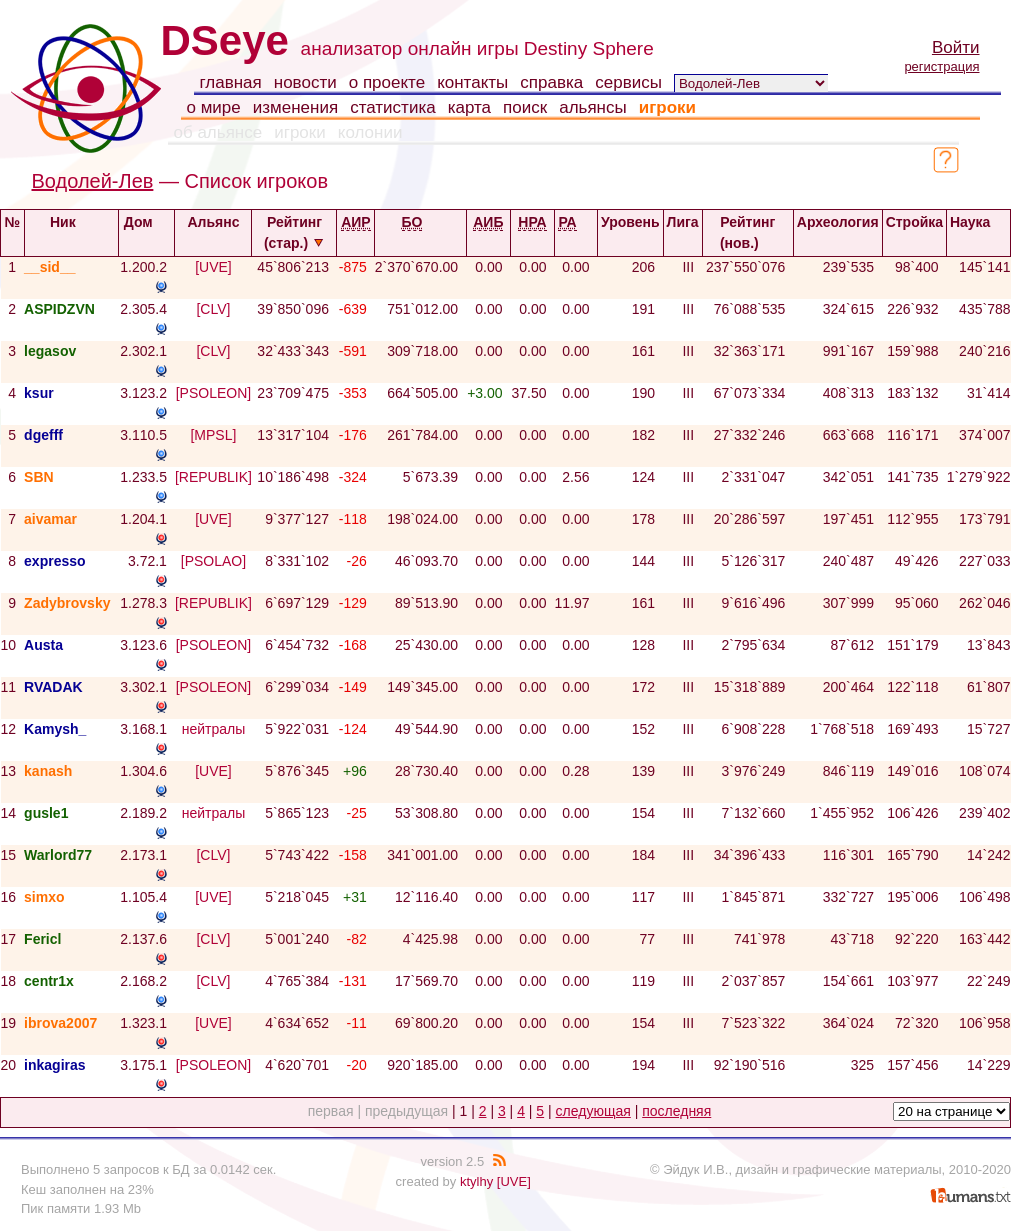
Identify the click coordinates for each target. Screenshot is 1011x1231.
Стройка (914, 231)
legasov (50, 351)
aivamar (50, 519)
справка (551, 82)
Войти (956, 47)
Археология (838, 231)
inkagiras (54, 1065)
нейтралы (214, 729)
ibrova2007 (60, 1023)
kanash (48, 771)
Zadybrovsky (67, 603)
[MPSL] (213, 435)
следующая (593, 1111)
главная (231, 82)
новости (305, 82)
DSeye (225, 40)
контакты (472, 82)
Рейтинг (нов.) (748, 232)
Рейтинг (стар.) (294, 232)
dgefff (43, 435)
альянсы (593, 107)
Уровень (630, 231)
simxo (44, 897)
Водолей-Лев (93, 181)
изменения (295, 107)
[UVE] (213, 267)
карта (469, 107)
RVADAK (53, 687)
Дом (147, 222)
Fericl (42, 939)
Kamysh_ (55, 729)
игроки (667, 107)
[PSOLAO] (213, 561)
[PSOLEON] (213, 393)
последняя (676, 1111)
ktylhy (476, 1181)
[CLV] (213, 309)
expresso (54, 561)
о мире (214, 107)
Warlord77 (58, 855)
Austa (43, 645)
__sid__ (49, 267)
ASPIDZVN (59, 309)
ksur (39, 393)
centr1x (49, 981)
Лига (683, 231)
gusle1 (46, 813)
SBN (39, 477)
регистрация (941, 66)
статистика (393, 107)
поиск (525, 107)
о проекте (387, 82)
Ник (71, 222)
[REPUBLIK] (213, 477)
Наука (978, 222)
